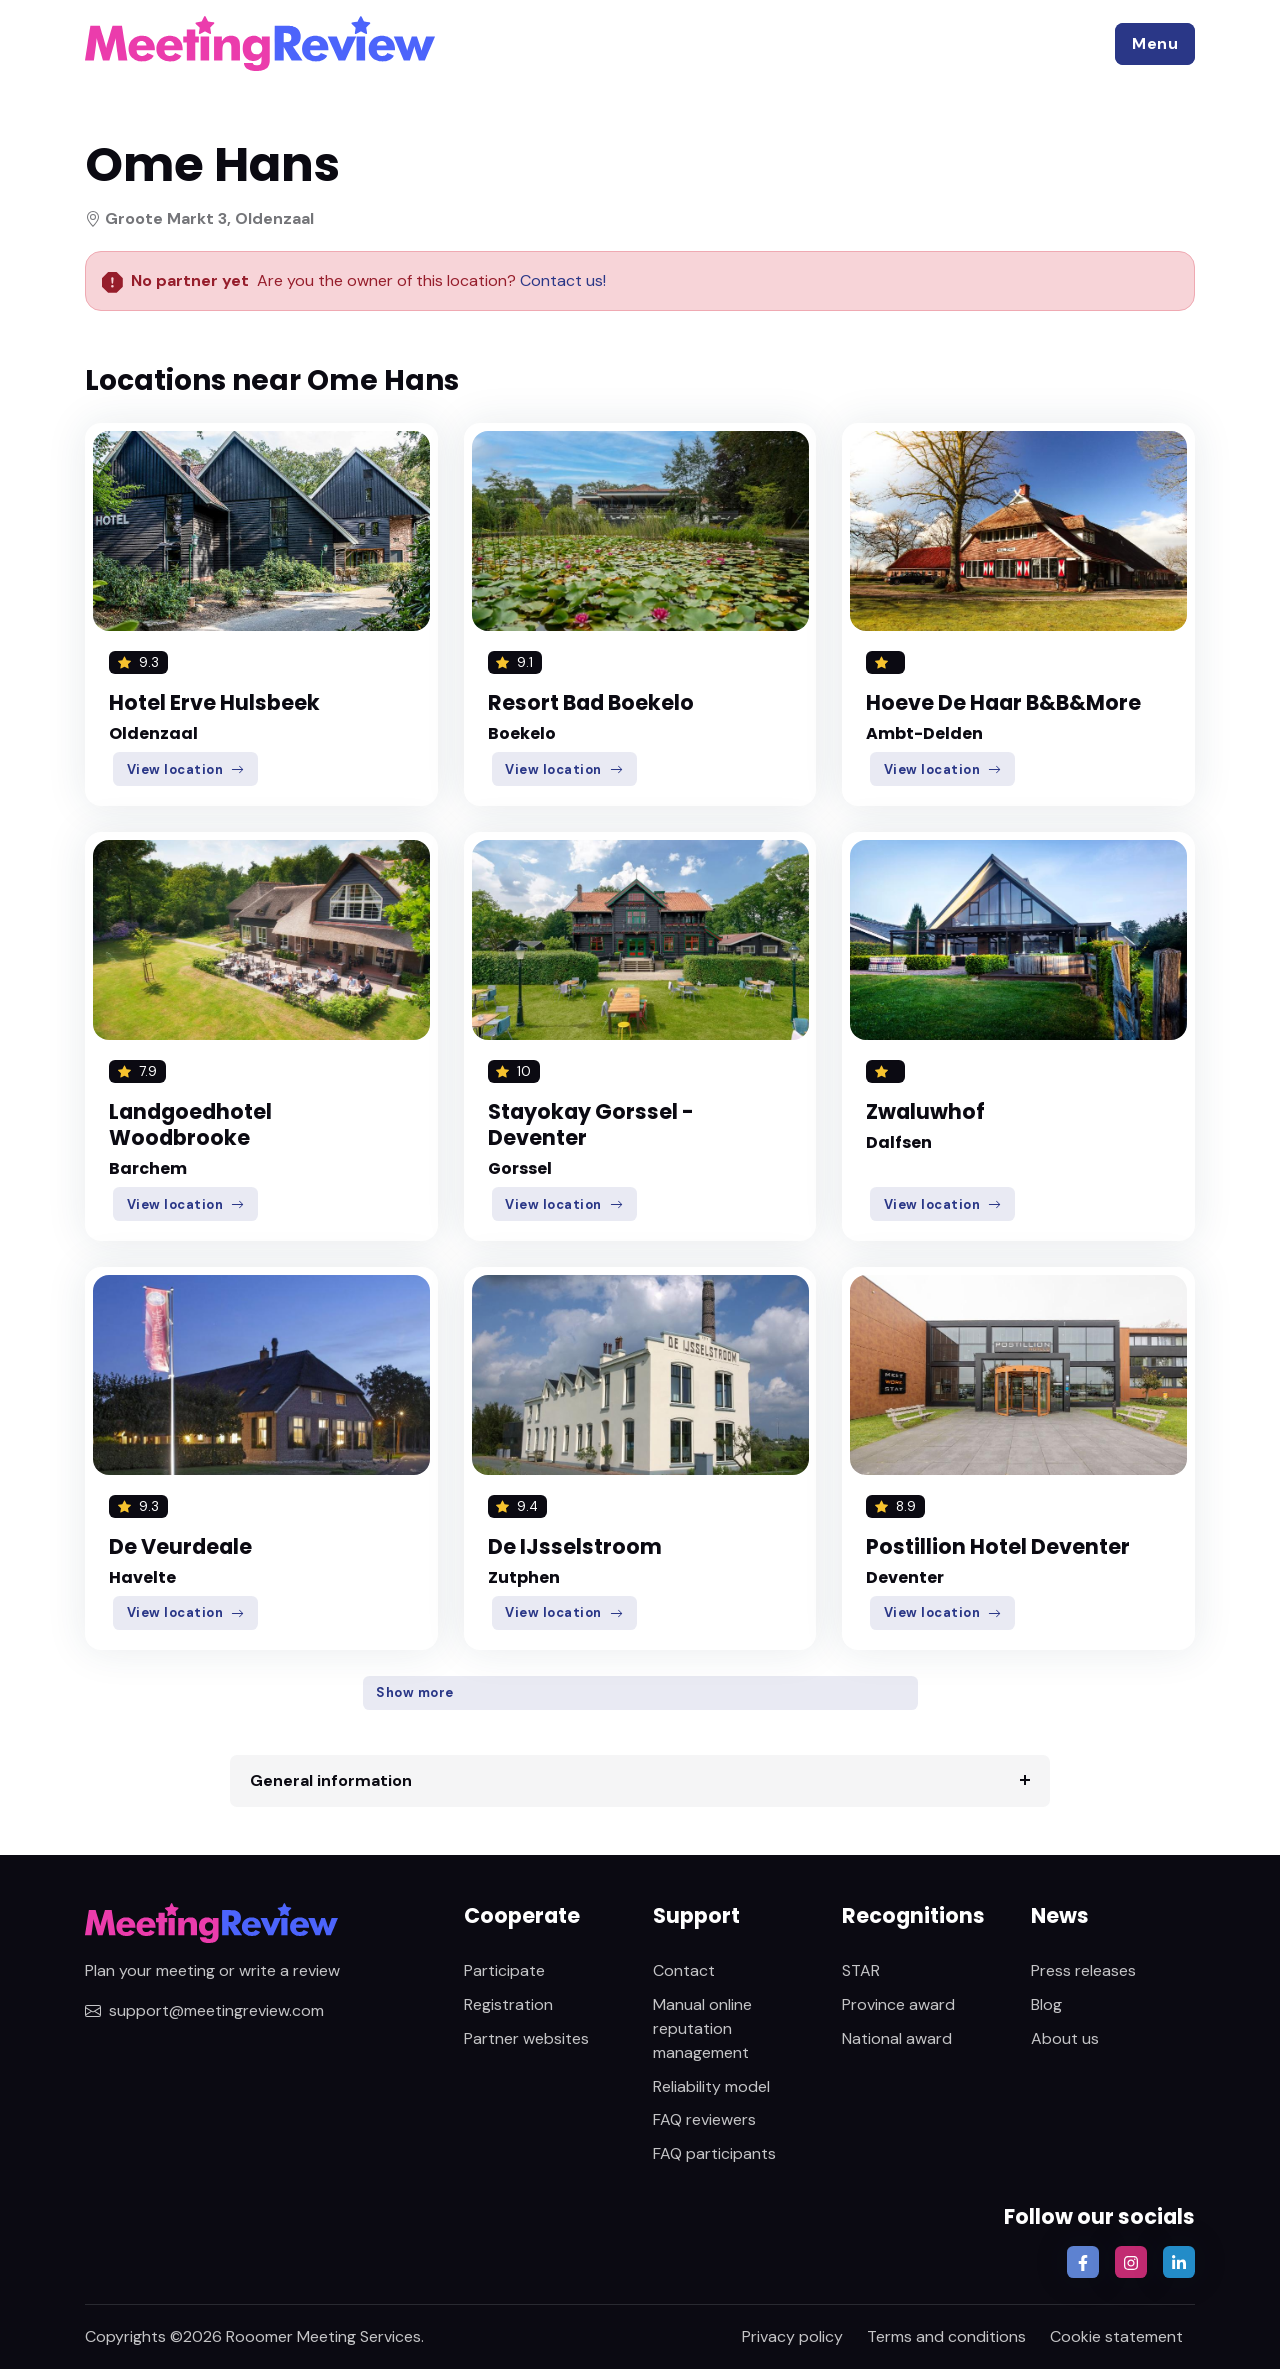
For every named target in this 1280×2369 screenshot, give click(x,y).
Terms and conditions (946, 2336)
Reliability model (711, 2086)
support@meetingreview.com (204, 2010)
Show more (415, 1692)
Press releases (1083, 1970)
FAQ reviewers (704, 2119)
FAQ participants (714, 2153)
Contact (684, 1970)
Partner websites (526, 2038)
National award (897, 2038)
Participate (504, 1970)
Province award (898, 2004)
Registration (508, 2004)
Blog (1046, 2004)
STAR (861, 1970)
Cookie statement (1116, 2336)
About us (1065, 2038)
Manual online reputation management (702, 2028)
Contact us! (561, 280)
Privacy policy (792, 2336)
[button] (1155, 44)
